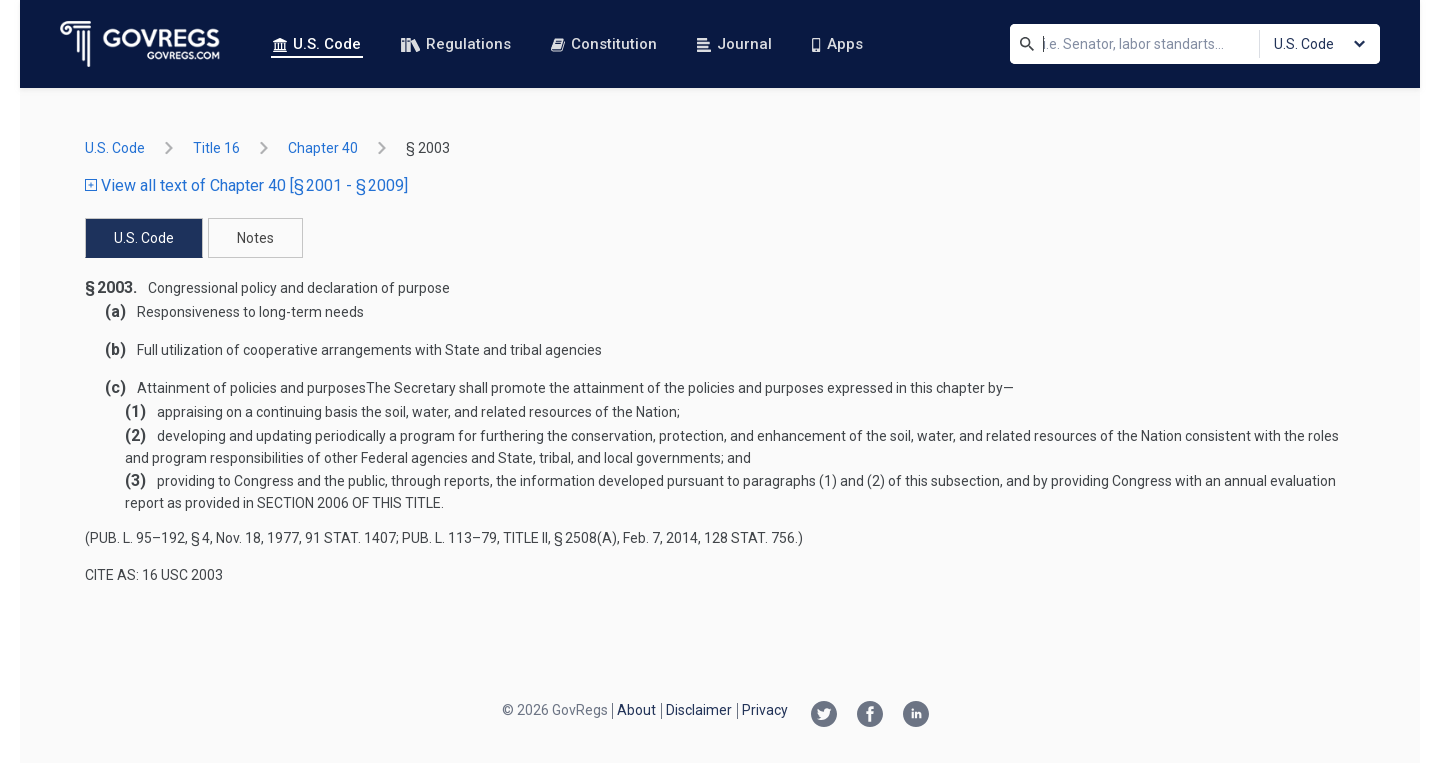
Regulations (456, 44)
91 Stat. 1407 (350, 538)
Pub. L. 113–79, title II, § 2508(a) (509, 538)
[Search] (1027, 44)
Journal (734, 44)
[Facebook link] (870, 716)
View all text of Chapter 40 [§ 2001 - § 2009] (246, 185)
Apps (837, 44)
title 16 (216, 148)
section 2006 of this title (349, 503)
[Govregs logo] (140, 44)
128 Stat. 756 (749, 538)
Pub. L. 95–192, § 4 (150, 538)
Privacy (765, 710)
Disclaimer (699, 710)
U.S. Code (317, 44)
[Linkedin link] (916, 716)
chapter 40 (323, 148)
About (636, 710)
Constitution (604, 44)
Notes (255, 238)
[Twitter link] (824, 716)
